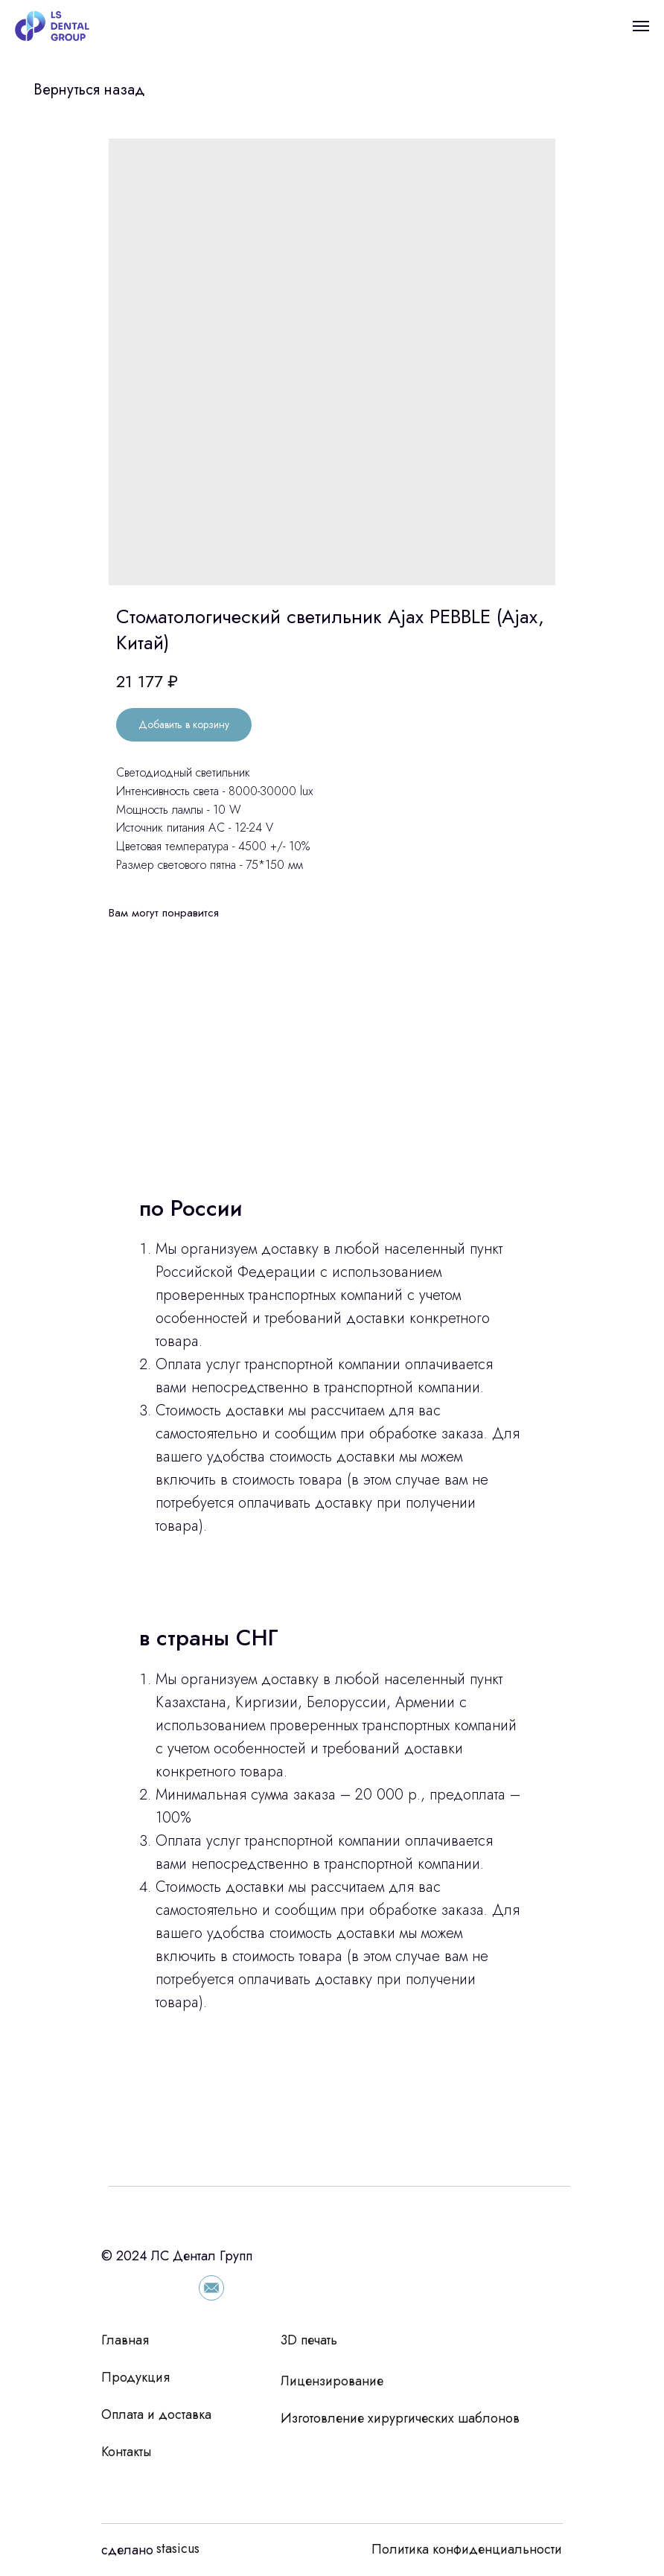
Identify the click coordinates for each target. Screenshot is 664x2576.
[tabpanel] (332, 1662)
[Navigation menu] (641, 26)
